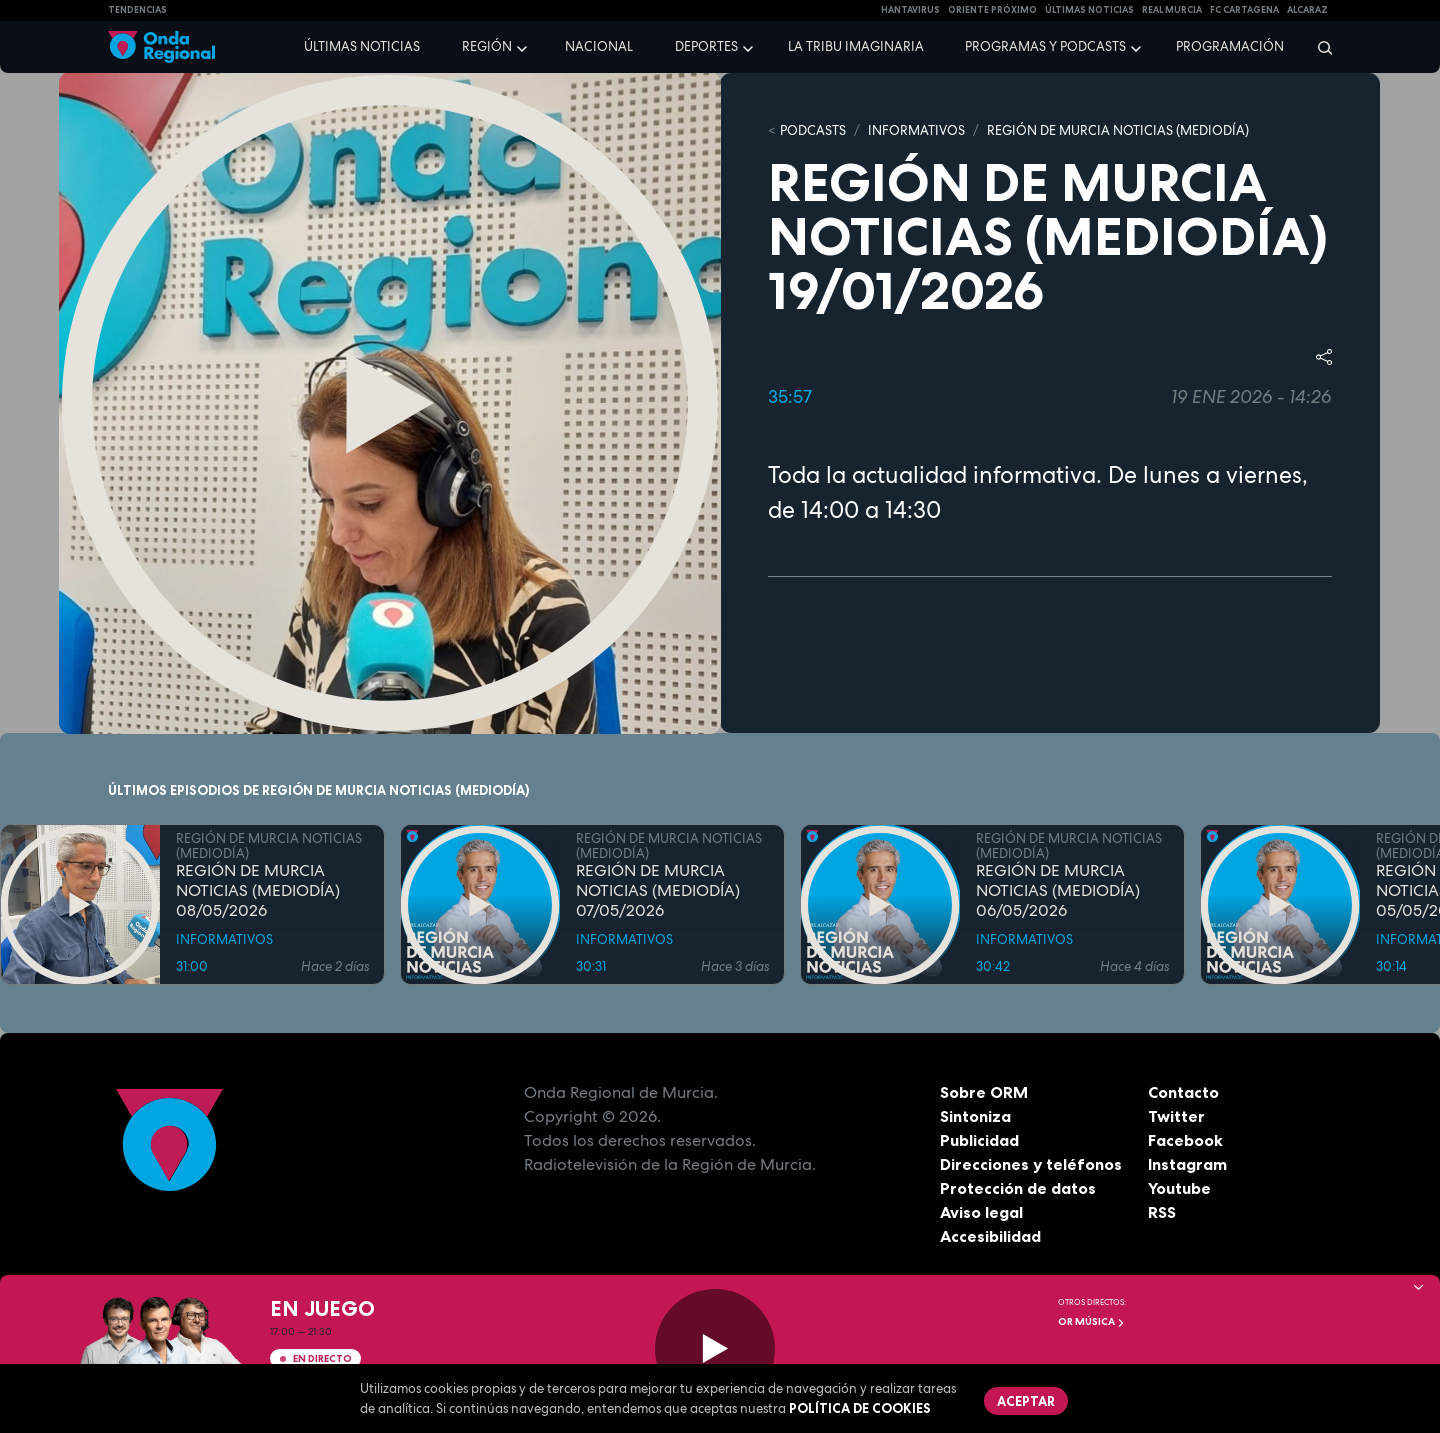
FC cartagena (1244, 10)
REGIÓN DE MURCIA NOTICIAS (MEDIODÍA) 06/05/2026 (1058, 891)
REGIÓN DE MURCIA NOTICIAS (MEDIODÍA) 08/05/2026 (258, 891)
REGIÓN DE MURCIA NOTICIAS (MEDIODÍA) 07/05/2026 (658, 891)
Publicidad (979, 1140)
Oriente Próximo (992, 10)
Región (487, 46)
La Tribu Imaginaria (856, 46)
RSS (1162, 1212)
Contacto (1183, 1092)
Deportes (706, 46)
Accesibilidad (990, 1236)
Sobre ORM (984, 1092)
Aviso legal (981, 1212)
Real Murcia (1172, 10)
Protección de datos (1018, 1188)
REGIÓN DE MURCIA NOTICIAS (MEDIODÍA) (1118, 130)
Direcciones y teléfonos (1031, 1164)
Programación (1230, 46)
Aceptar (1026, 1401)
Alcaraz (1307, 10)
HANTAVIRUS (910, 10)
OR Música (1091, 1321)
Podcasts (813, 130)
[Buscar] (1318, 47)
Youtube (1179, 1188)
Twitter (1176, 1116)
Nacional (599, 46)
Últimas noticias (362, 46)
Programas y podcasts (1045, 46)
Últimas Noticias (1089, 10)
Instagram (1187, 1164)
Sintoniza (975, 1116)
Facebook (1185, 1140)
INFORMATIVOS (916, 130)
